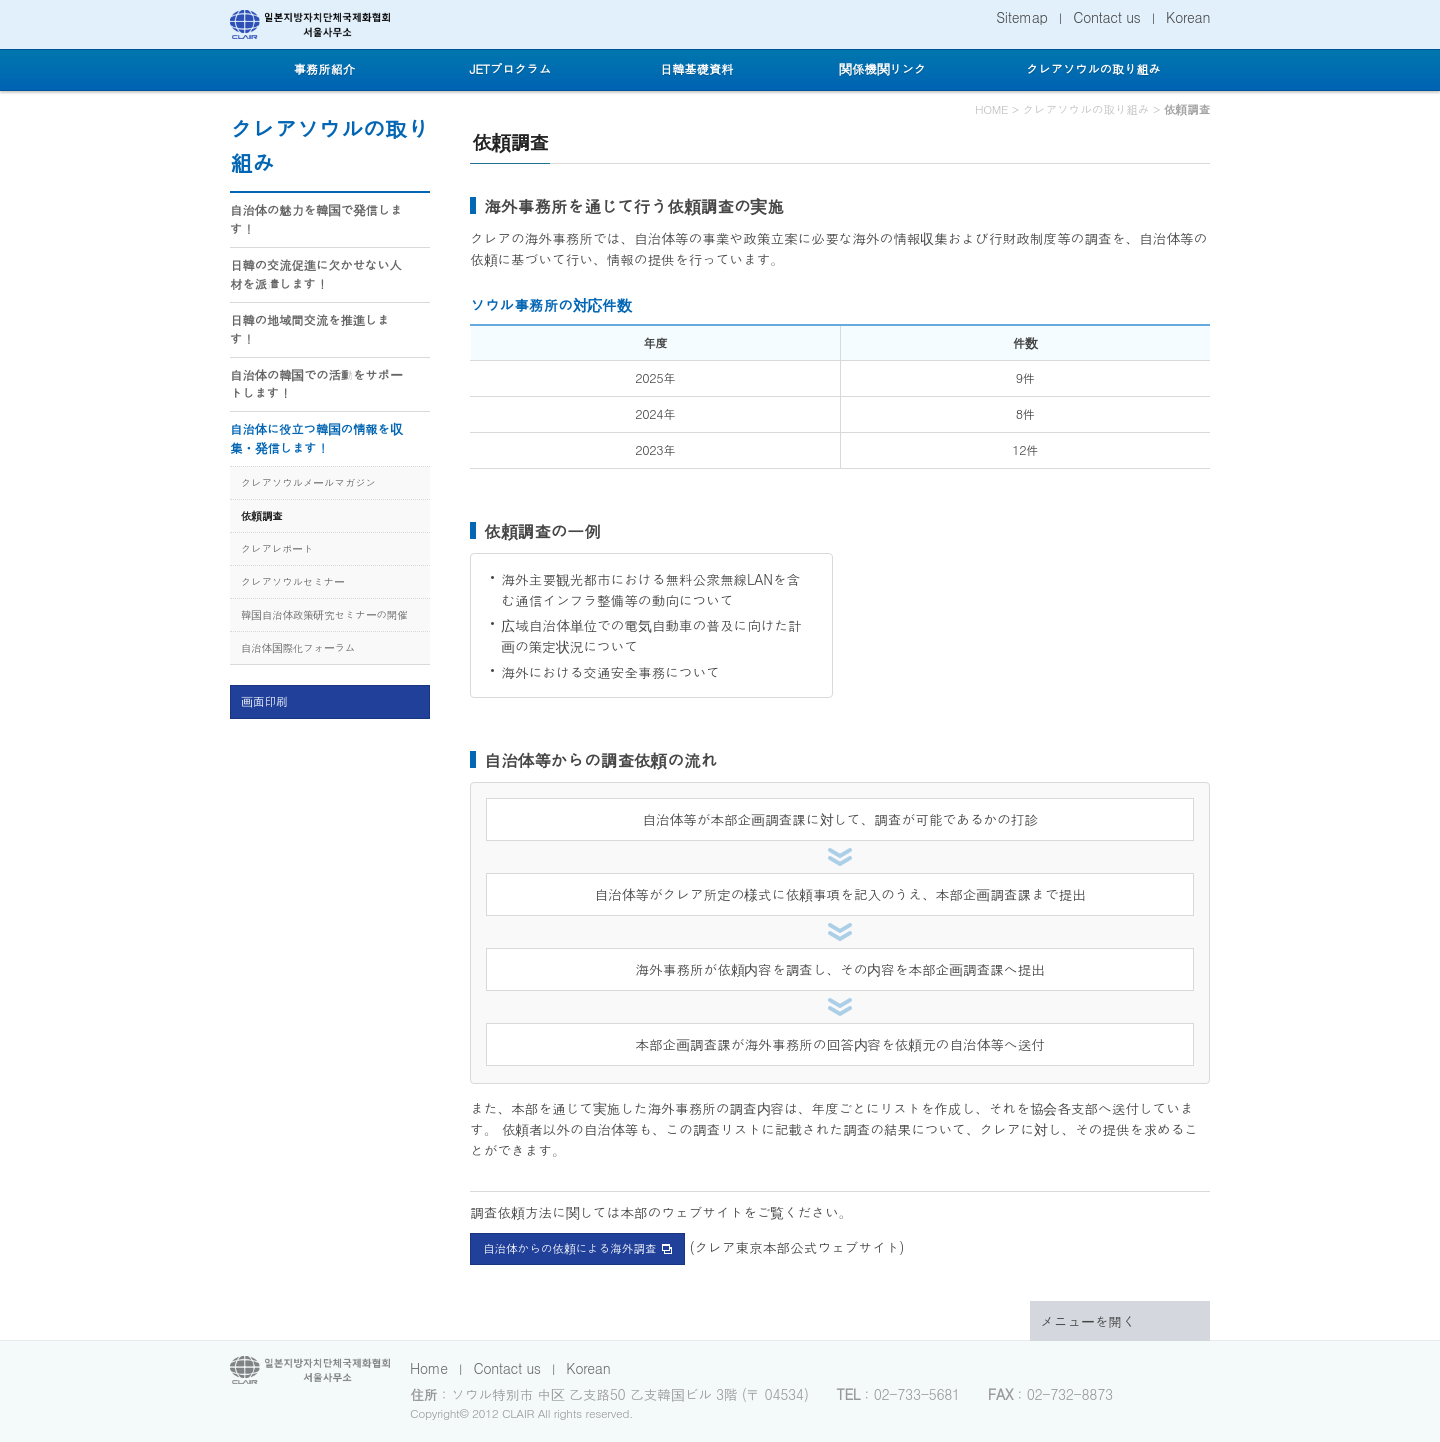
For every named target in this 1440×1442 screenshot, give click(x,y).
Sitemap (1021, 17)
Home (429, 1368)
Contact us (1106, 17)
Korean (1188, 17)
